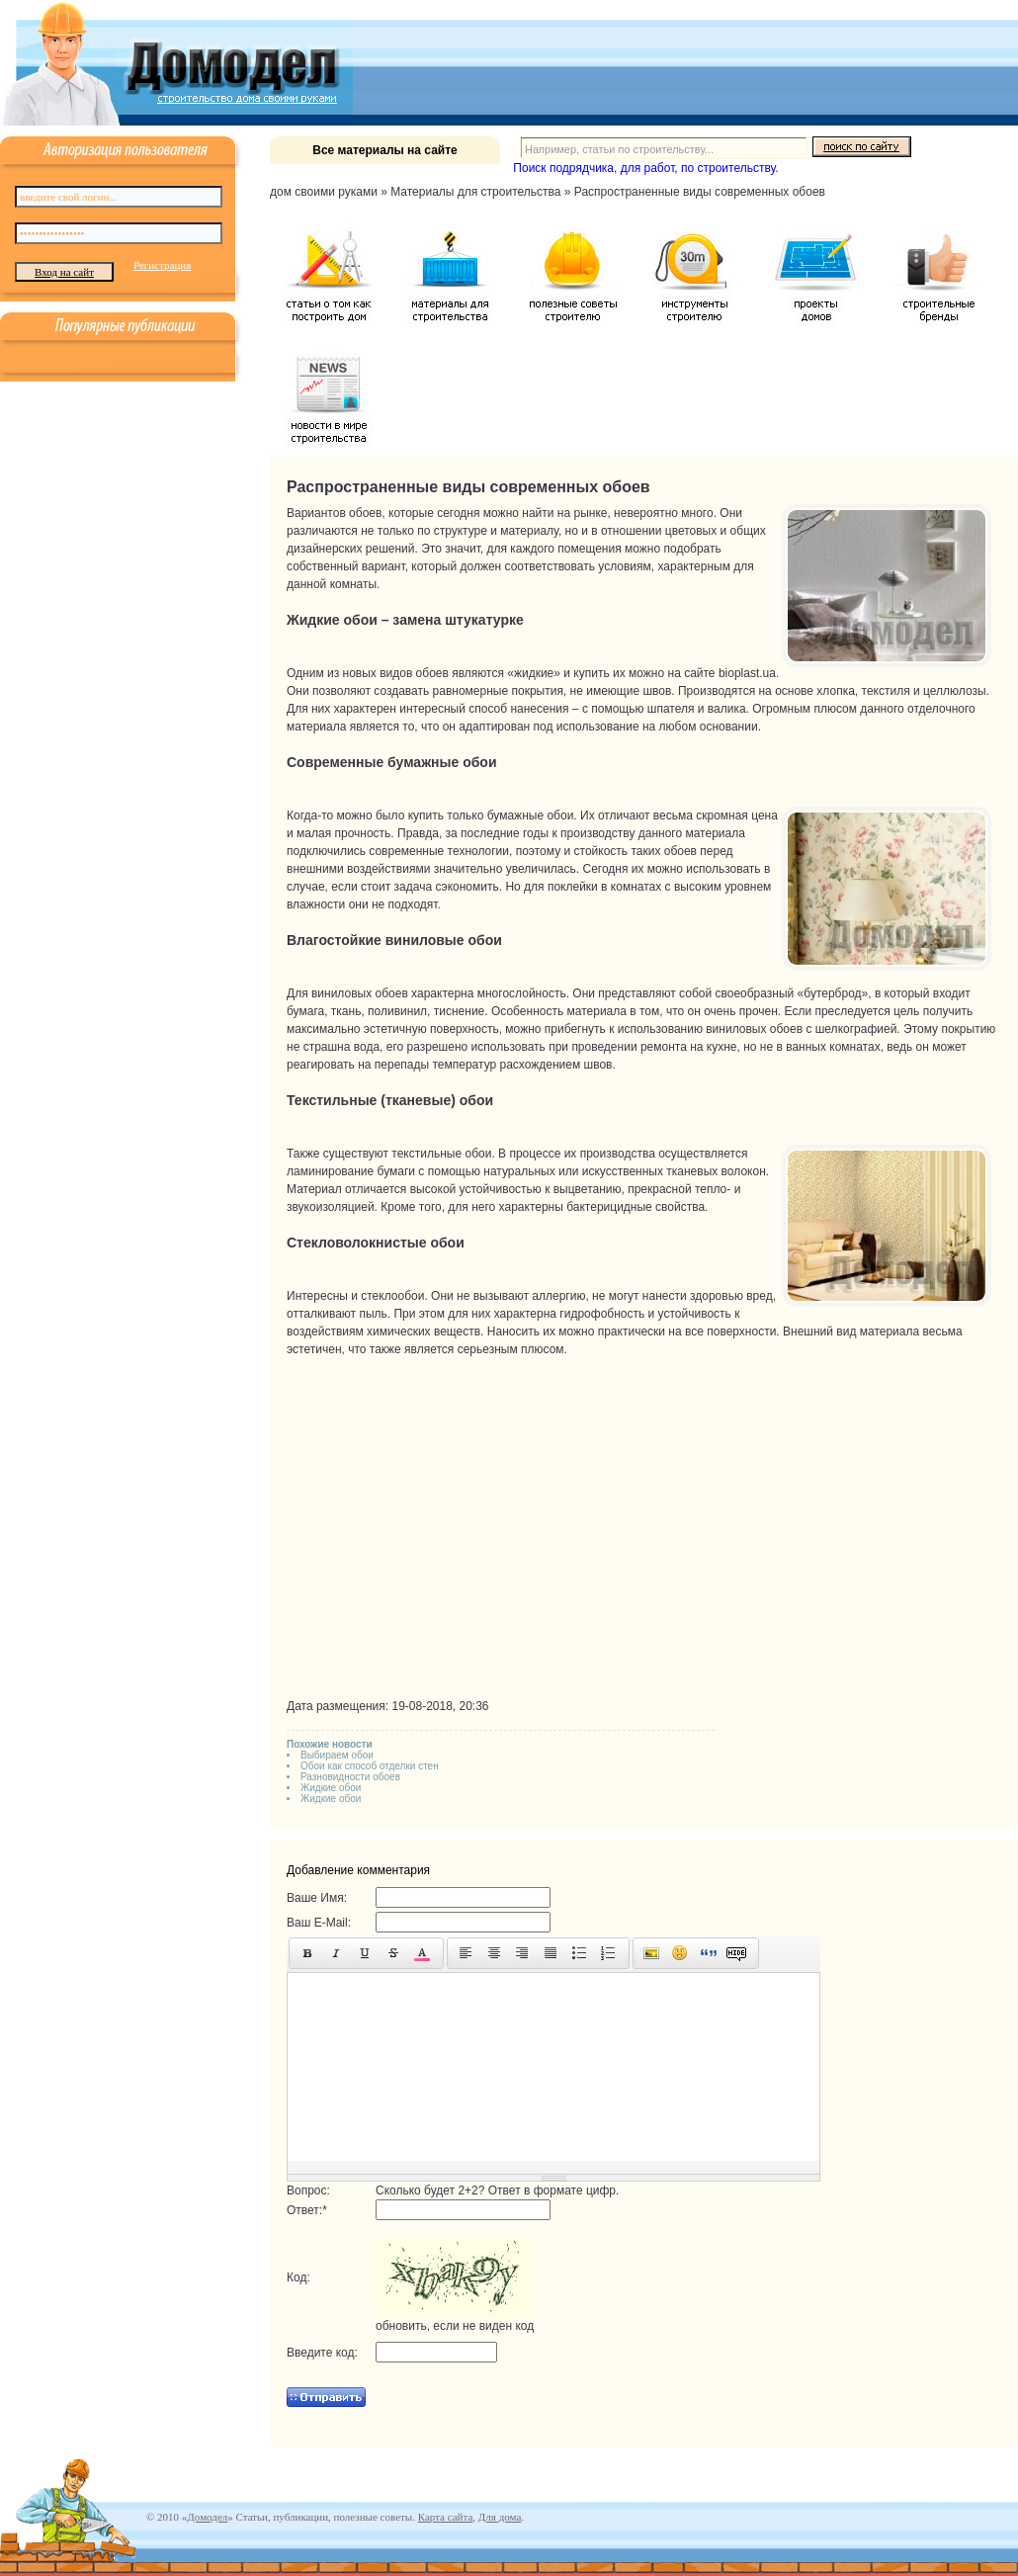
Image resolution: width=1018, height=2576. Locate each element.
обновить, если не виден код (455, 2326)
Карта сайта (445, 2517)
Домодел (207, 2517)
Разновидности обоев (350, 1776)
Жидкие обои (330, 1787)
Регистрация (162, 265)
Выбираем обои (337, 1755)
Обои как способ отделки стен (369, 1765)
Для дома (499, 2517)
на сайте (692, 673)
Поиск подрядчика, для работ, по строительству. (645, 168)
